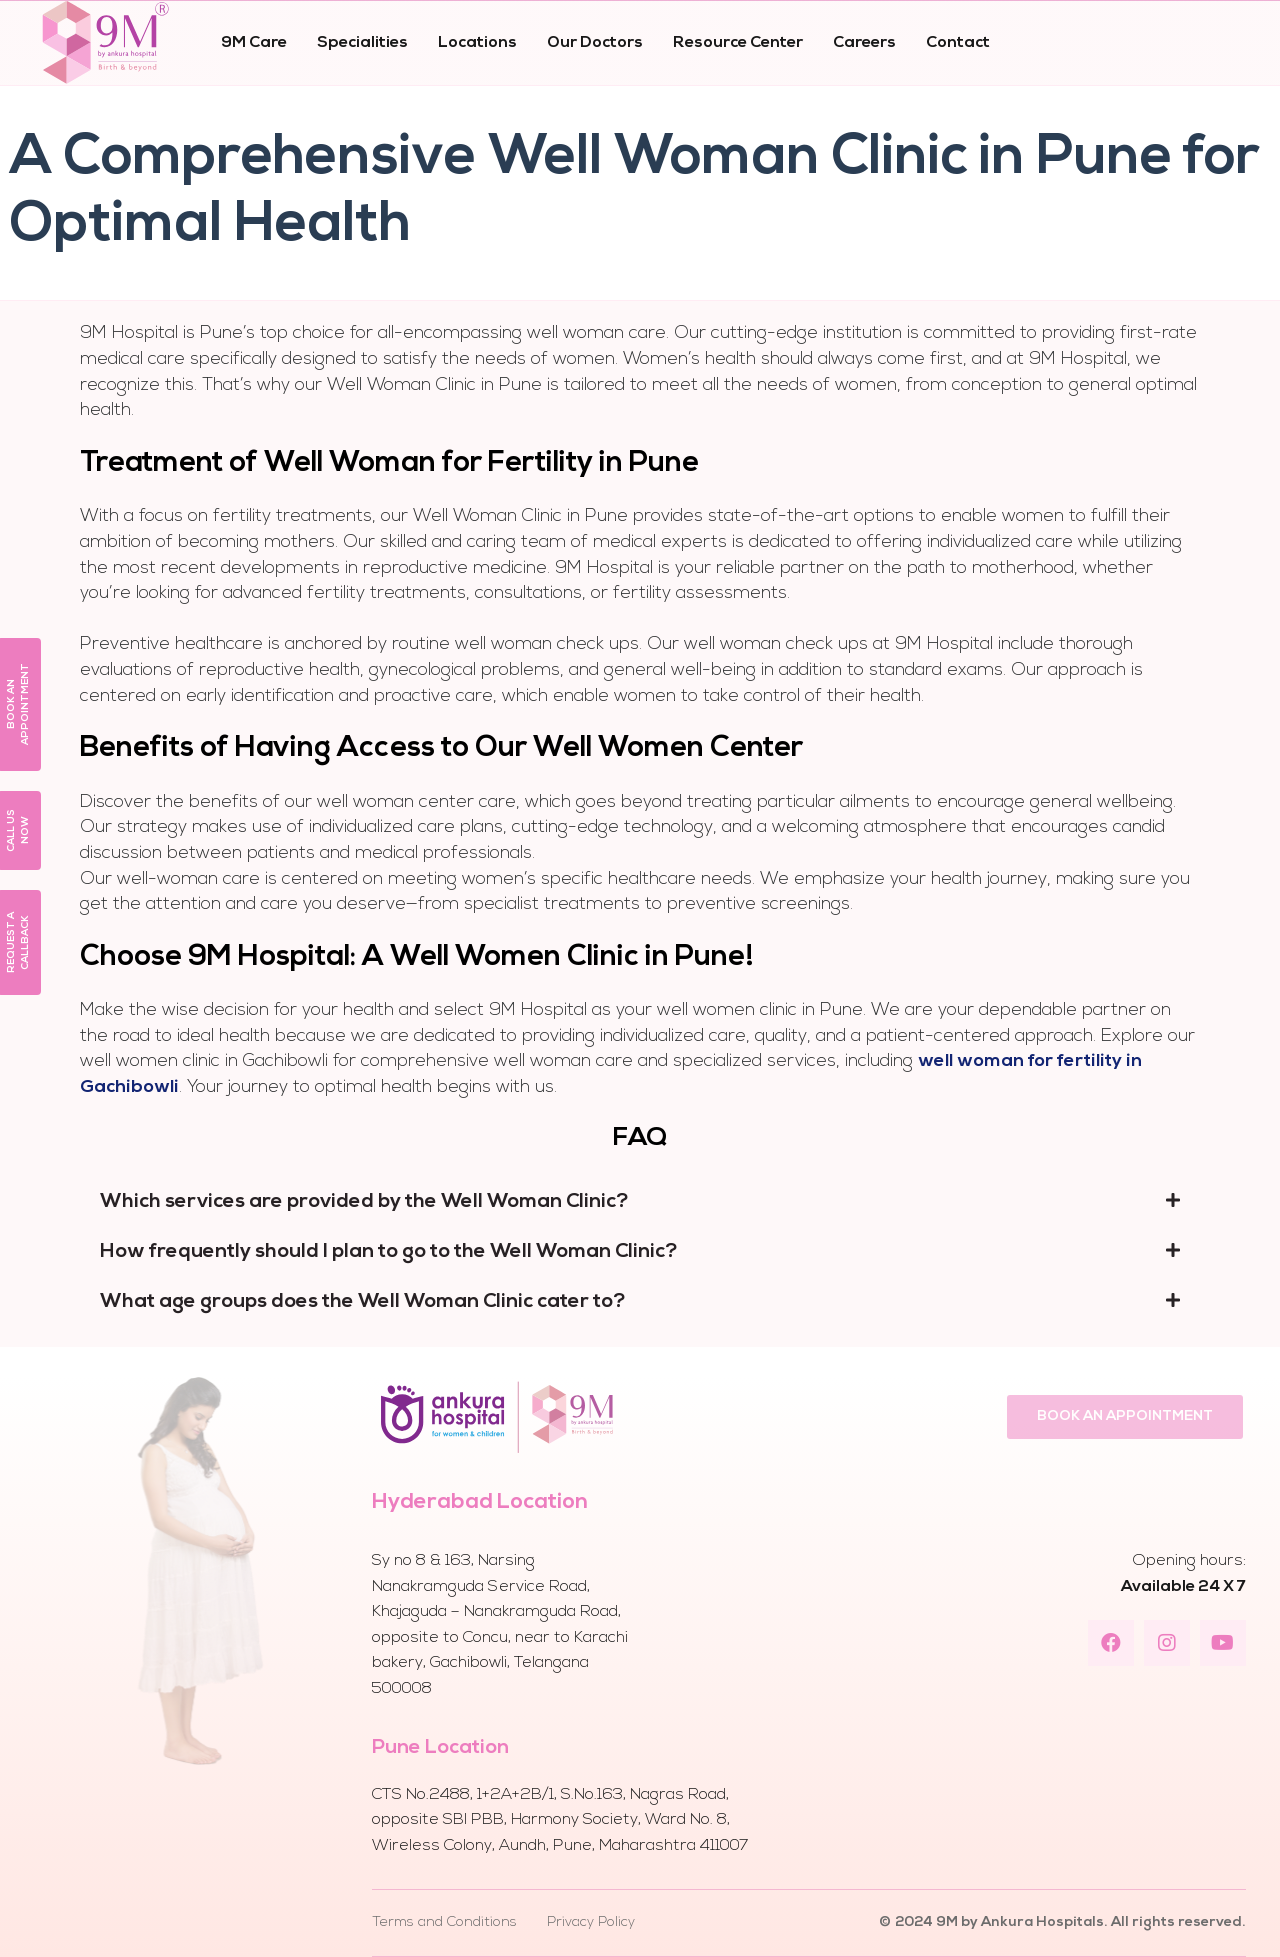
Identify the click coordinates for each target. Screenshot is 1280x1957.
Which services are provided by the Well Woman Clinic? (364, 1202)
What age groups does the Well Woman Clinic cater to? (363, 1302)
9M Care (254, 43)
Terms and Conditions (444, 1922)
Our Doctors (595, 43)
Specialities (362, 43)
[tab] (640, 1202)
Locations (477, 43)
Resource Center (738, 43)
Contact (958, 43)
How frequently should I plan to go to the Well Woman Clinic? (389, 1252)
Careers (864, 43)
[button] (1125, 1417)
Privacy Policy (591, 1922)
